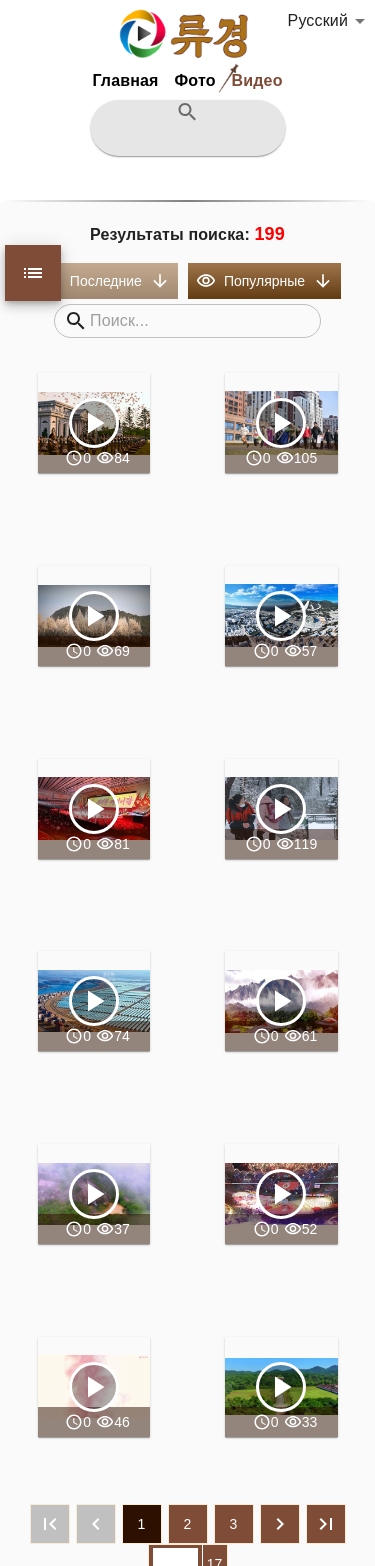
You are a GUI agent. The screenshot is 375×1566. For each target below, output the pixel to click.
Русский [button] (318, 20)
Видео (257, 80)
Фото (195, 80)
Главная (125, 80)
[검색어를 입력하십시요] (187, 140)
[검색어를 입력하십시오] (197, 321)
